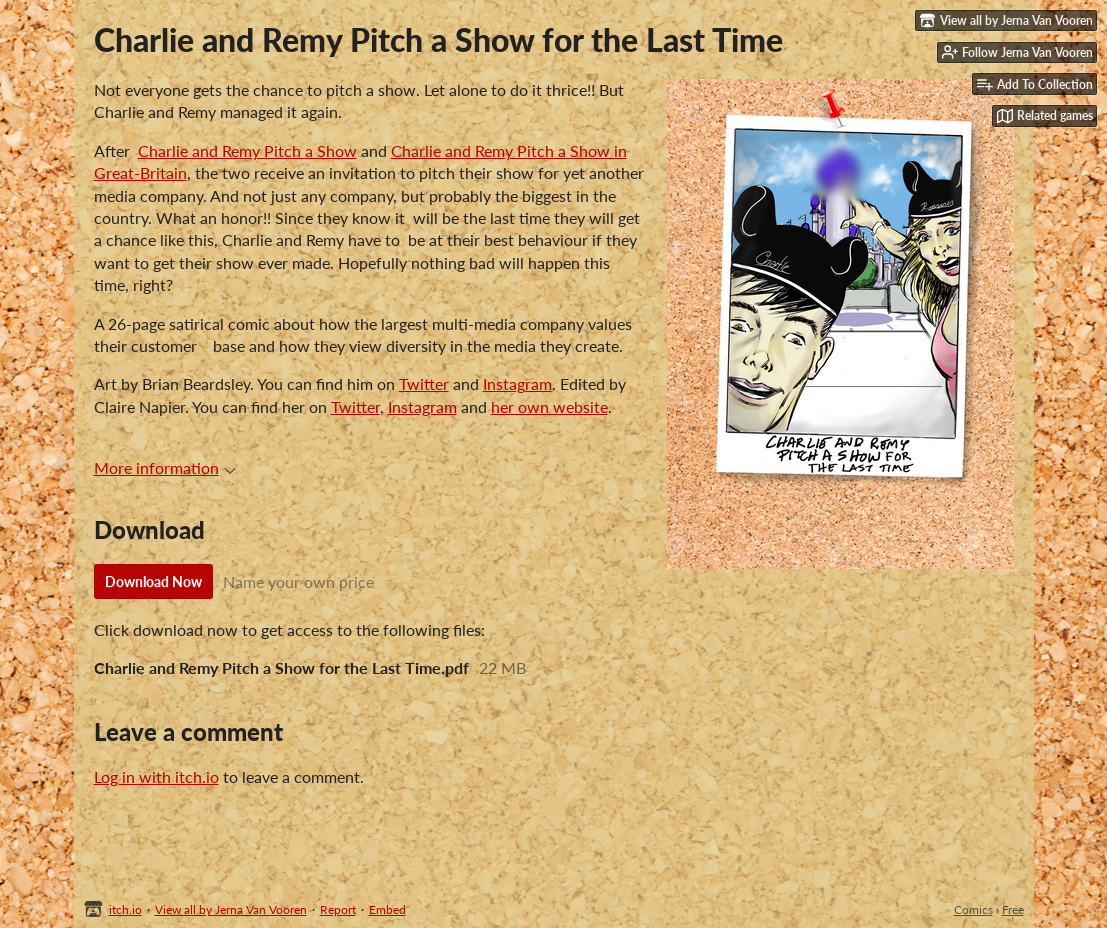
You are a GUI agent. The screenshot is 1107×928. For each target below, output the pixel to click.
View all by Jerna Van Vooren (231, 909)
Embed (387, 909)
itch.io (125, 909)
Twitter (424, 383)
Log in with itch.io (156, 776)
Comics (973, 909)
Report (338, 909)
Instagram (517, 383)
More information (165, 467)
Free (1013, 909)
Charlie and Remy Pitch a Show (247, 150)
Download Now (153, 581)
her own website (549, 406)
